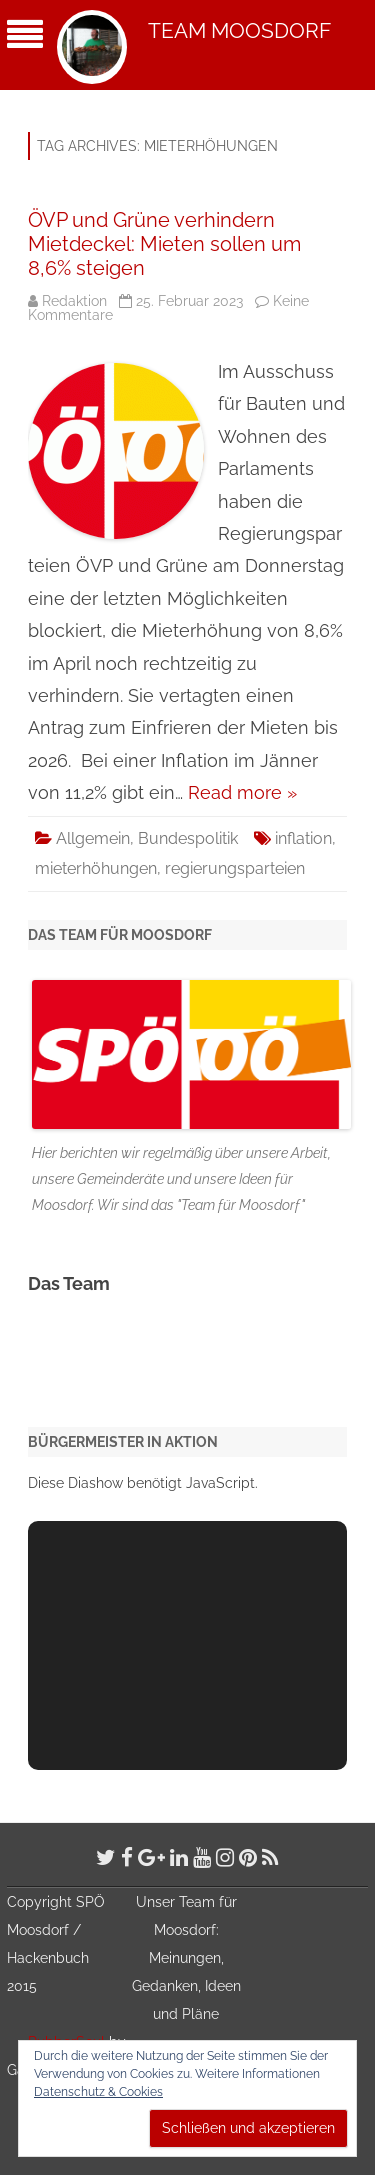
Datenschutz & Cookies (98, 2092)
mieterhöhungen (96, 868)
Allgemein (93, 838)
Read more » (242, 792)
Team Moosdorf (239, 30)
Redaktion (74, 301)
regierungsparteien (235, 868)
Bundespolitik (188, 838)
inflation (303, 838)
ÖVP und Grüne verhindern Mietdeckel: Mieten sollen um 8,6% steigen (164, 244)
